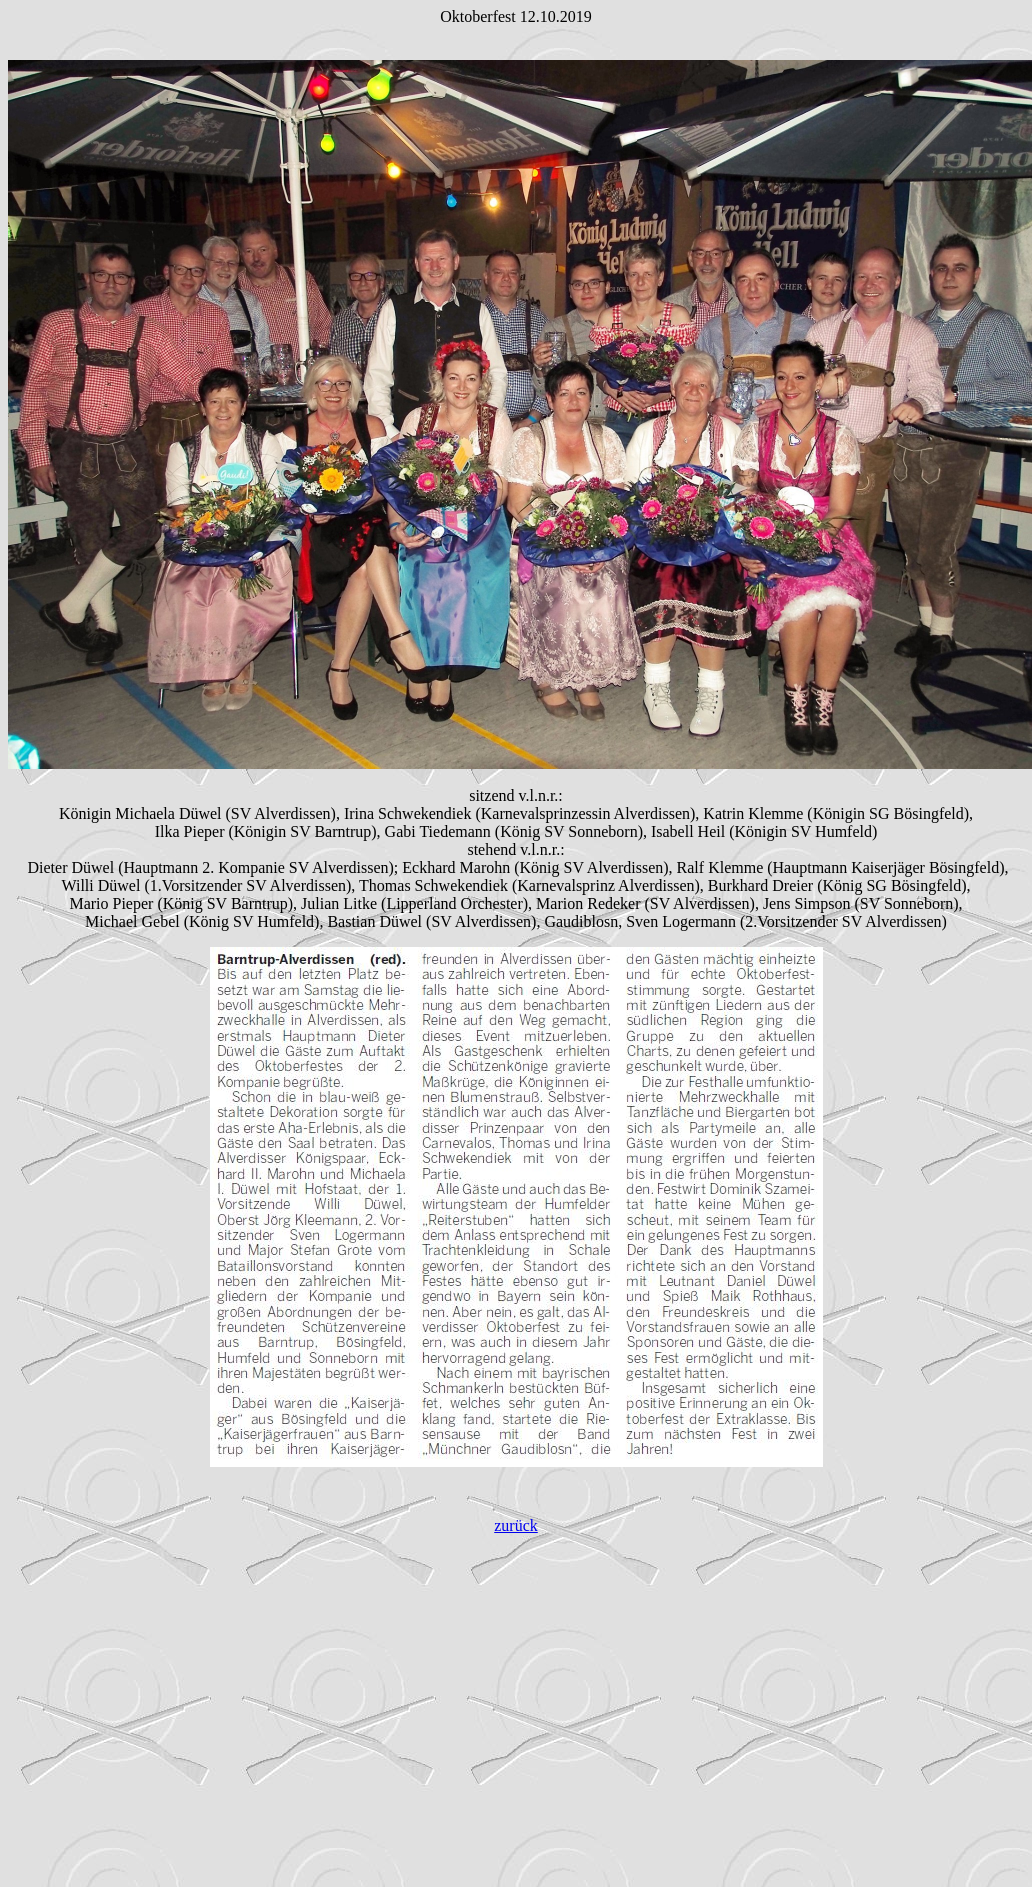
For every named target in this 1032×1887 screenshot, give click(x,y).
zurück (516, 1525)
